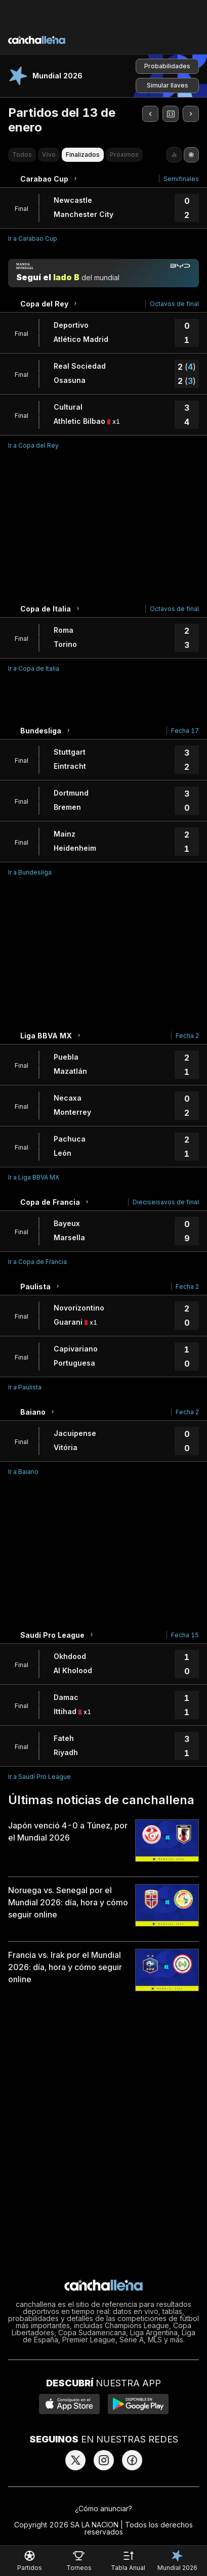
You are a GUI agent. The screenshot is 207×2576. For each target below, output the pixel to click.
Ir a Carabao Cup (32, 238)
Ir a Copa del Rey (33, 445)
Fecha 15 (185, 1635)
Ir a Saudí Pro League (39, 1776)
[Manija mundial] (103, 273)
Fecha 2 (187, 1035)
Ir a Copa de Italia (33, 668)
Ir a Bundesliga (30, 872)
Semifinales (181, 179)
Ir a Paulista (25, 1387)
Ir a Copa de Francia (37, 1261)
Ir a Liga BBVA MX (33, 1177)
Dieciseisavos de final (166, 1202)
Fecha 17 (185, 730)
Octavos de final (174, 304)
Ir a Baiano (23, 1471)
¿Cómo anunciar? (103, 2508)
